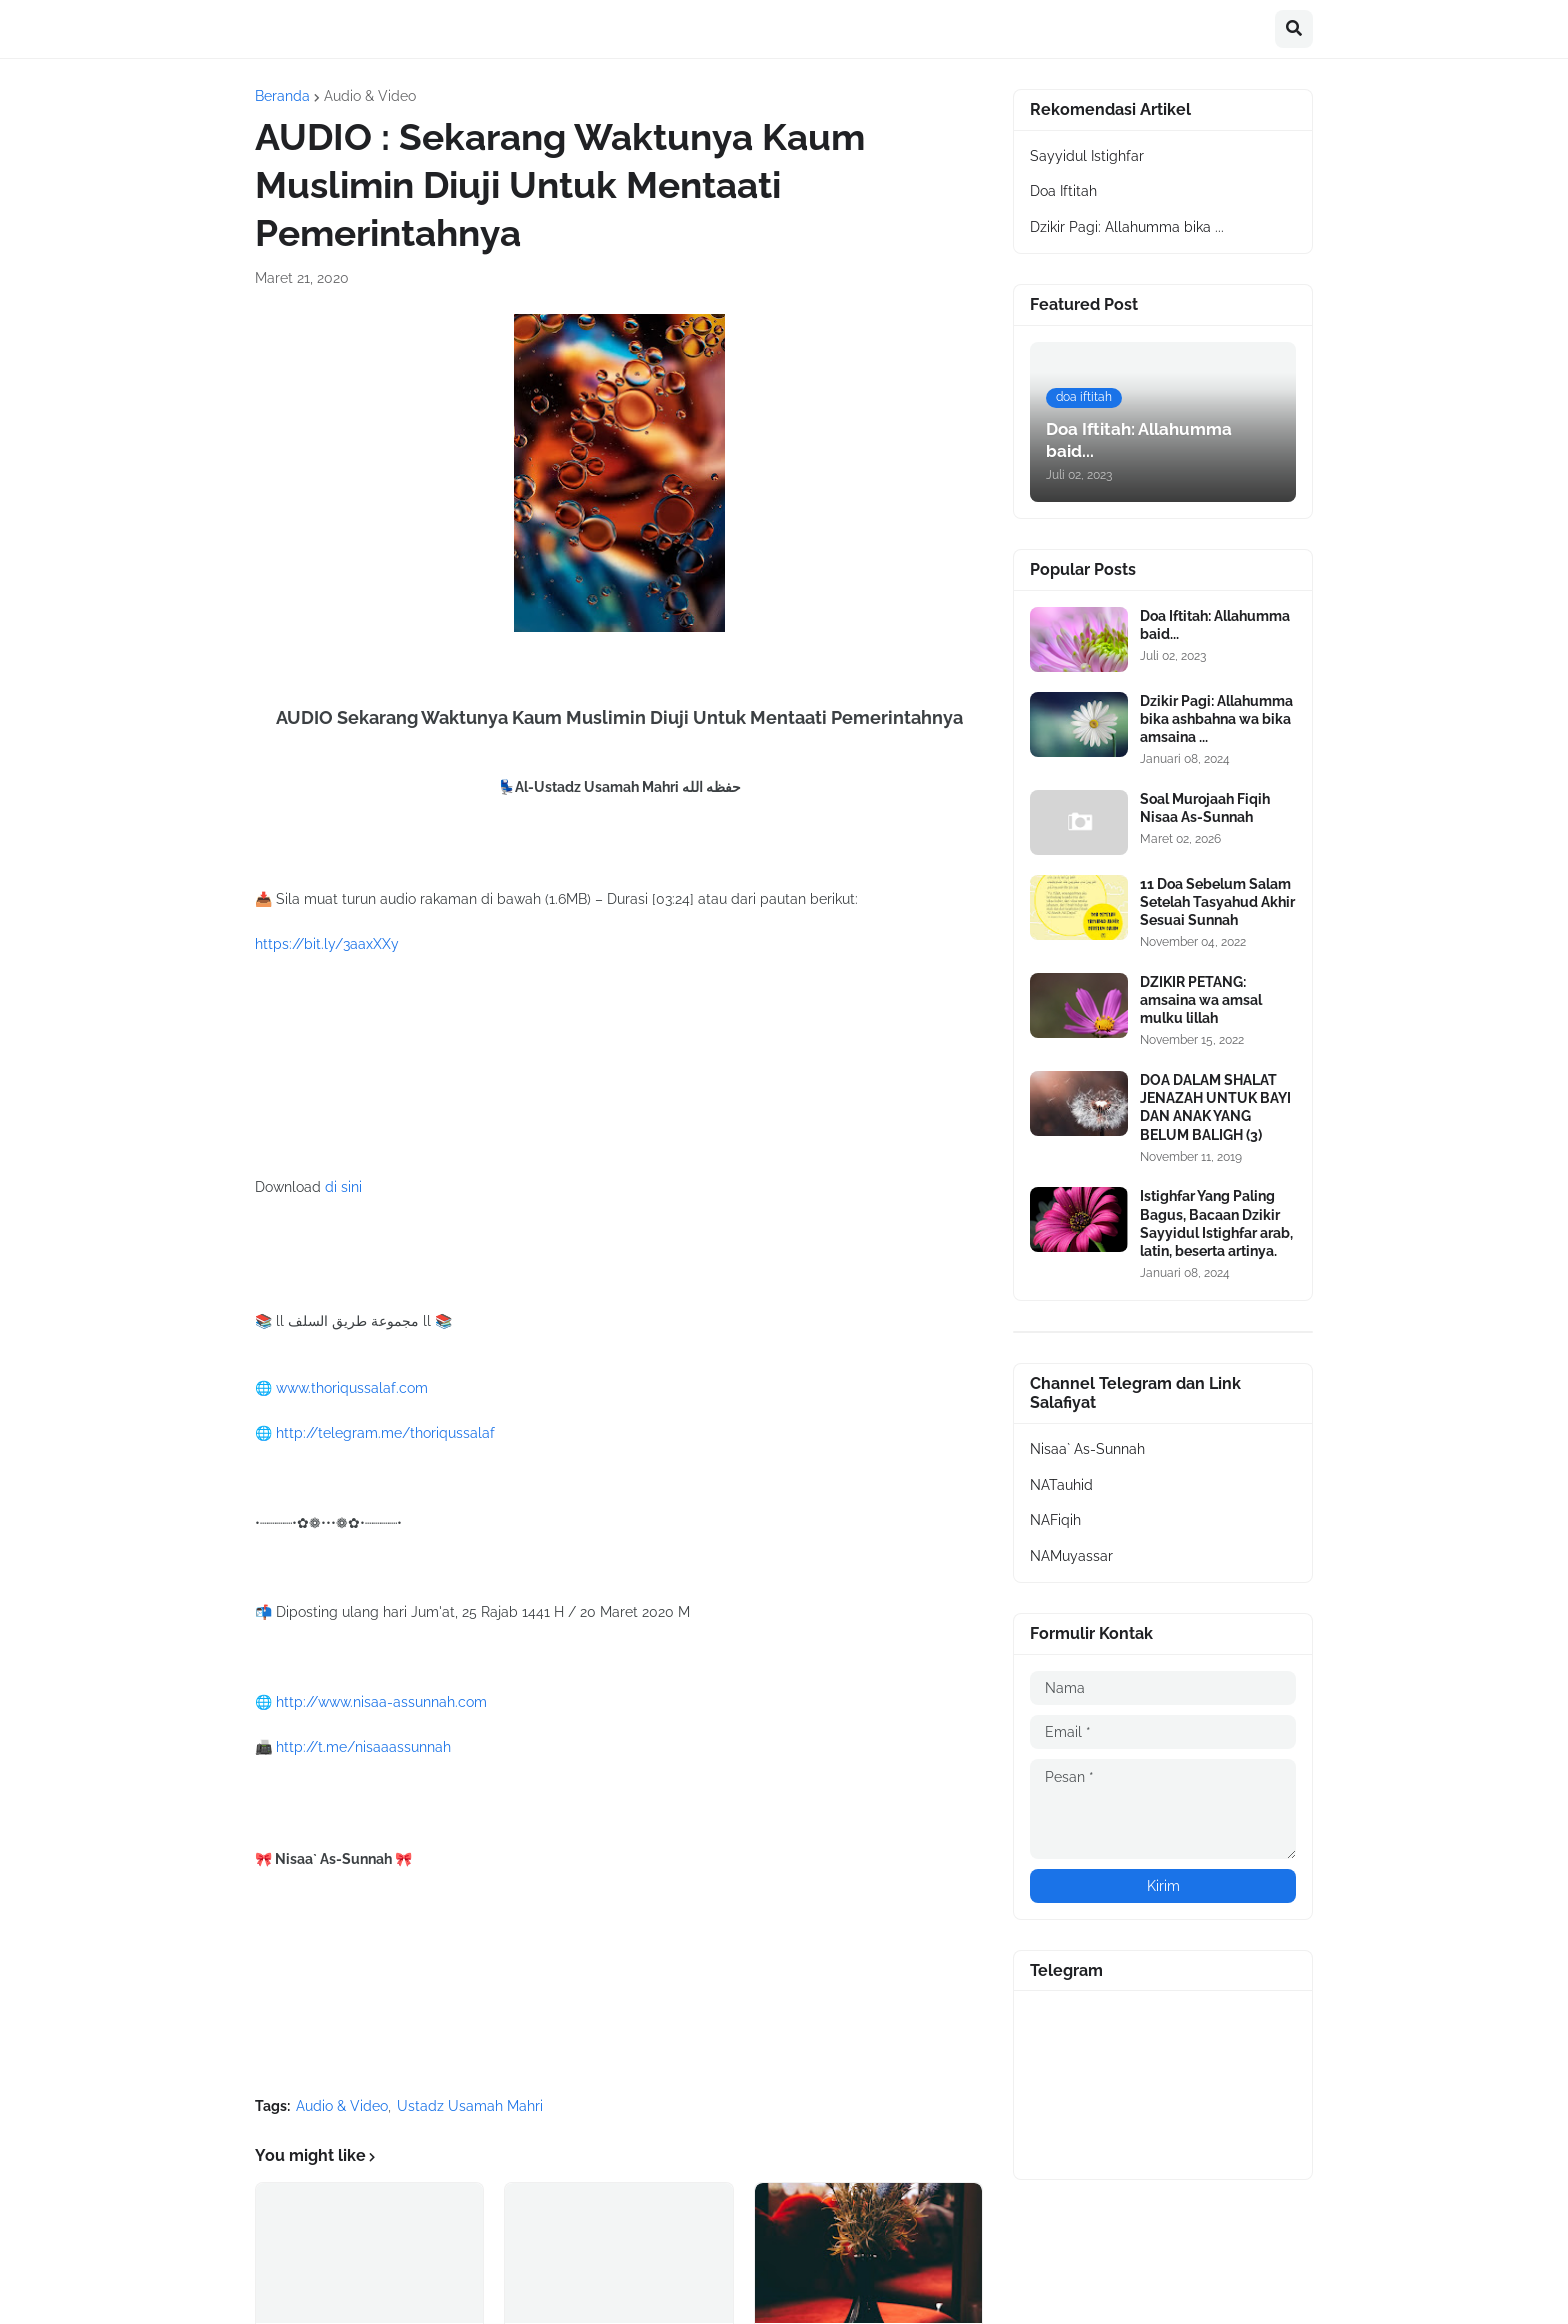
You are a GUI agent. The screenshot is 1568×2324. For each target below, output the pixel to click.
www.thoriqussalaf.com (352, 1388)
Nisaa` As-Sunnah (1087, 1449)
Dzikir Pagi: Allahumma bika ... (1127, 227)
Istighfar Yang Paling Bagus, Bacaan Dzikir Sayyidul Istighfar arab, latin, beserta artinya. (1216, 1223)
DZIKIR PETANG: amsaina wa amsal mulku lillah (1201, 1000)
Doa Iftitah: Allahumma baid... (1215, 625)
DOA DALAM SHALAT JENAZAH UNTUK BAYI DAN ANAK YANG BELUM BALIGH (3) (1215, 1107)
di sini (343, 1187)
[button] (1294, 29)
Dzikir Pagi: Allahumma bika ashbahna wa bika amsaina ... (1216, 719)
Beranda (282, 96)
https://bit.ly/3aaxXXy (327, 944)
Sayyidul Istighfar (1087, 156)
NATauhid (1061, 1485)
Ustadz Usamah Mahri (470, 2106)
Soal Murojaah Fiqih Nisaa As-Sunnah (1205, 808)
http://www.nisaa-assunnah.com (381, 1702)
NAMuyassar (1071, 1556)
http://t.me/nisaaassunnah (363, 1747)
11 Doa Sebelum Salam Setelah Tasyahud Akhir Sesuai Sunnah (1217, 902)
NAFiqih (1055, 1520)
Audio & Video (370, 96)
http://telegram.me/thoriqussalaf (385, 1433)
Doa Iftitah (1063, 191)
